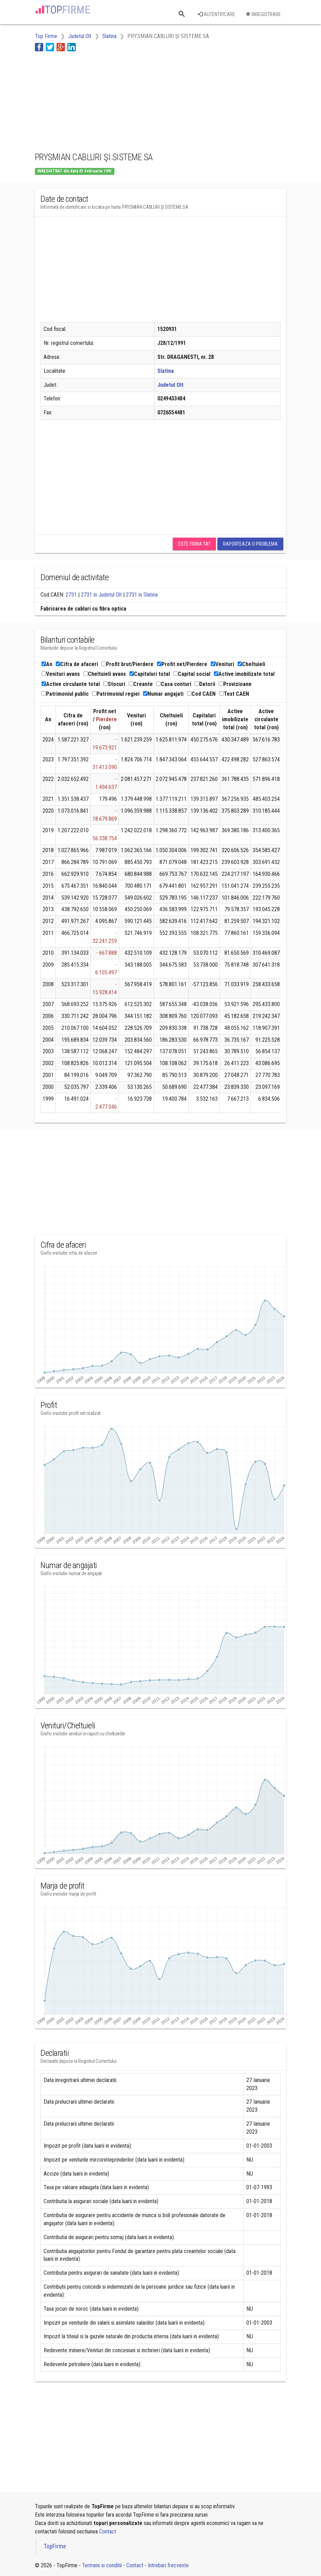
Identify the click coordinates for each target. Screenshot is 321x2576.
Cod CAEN (201, 694)
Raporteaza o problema (250, 544)
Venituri (222, 664)
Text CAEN (234, 694)
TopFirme (55, 2546)
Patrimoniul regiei (116, 694)
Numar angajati (163, 694)
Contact (107, 2531)
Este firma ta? (194, 544)
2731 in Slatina (142, 594)
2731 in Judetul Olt (101, 594)
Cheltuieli (251, 664)
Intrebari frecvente (168, 2565)
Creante (141, 684)
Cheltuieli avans (104, 674)
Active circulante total (71, 684)
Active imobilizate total (244, 674)
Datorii (205, 684)
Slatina (165, 371)
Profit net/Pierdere (182, 664)
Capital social (191, 674)
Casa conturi (173, 684)
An (47, 664)
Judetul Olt (170, 385)
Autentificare (216, 14)
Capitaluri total (149, 674)
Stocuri (114, 684)
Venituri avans (61, 674)
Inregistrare (263, 14)
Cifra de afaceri (77, 664)
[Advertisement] (91, 100)
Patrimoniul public (65, 694)
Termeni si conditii (102, 2565)
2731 (71, 594)
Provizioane (235, 684)
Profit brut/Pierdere (128, 664)
